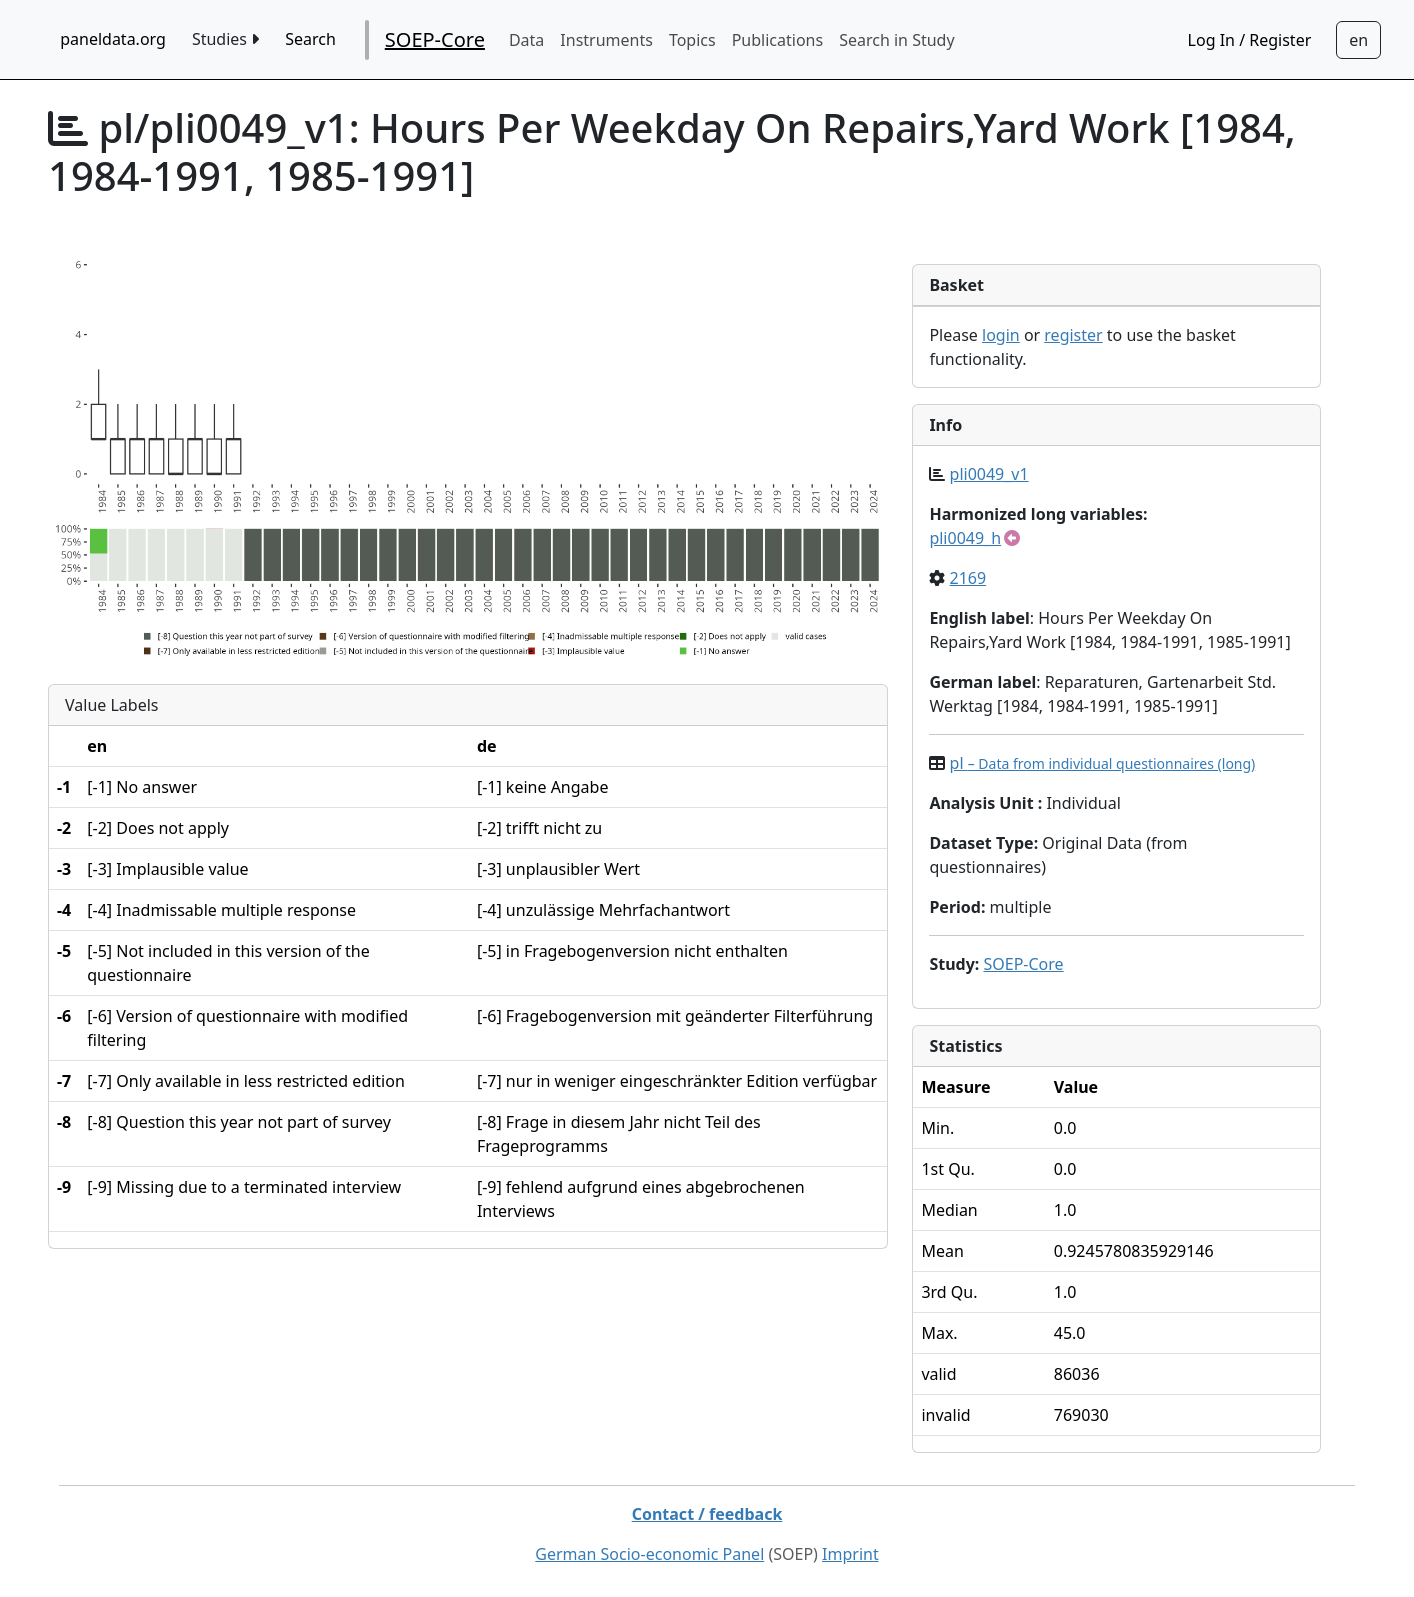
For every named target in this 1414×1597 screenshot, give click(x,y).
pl (1103, 763)
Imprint (850, 1554)
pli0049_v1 (989, 474)
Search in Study (896, 40)
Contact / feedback (707, 1514)
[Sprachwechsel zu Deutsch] (1358, 40)
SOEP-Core (435, 39)
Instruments (606, 40)
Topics (692, 40)
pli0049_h (965, 538)
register (1073, 335)
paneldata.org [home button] (113, 39)
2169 (968, 578)
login (1001, 335)
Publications (777, 40)
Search (310, 39)
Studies (225, 39)
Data (526, 40)
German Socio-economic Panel (649, 1554)
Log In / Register (1250, 40)
